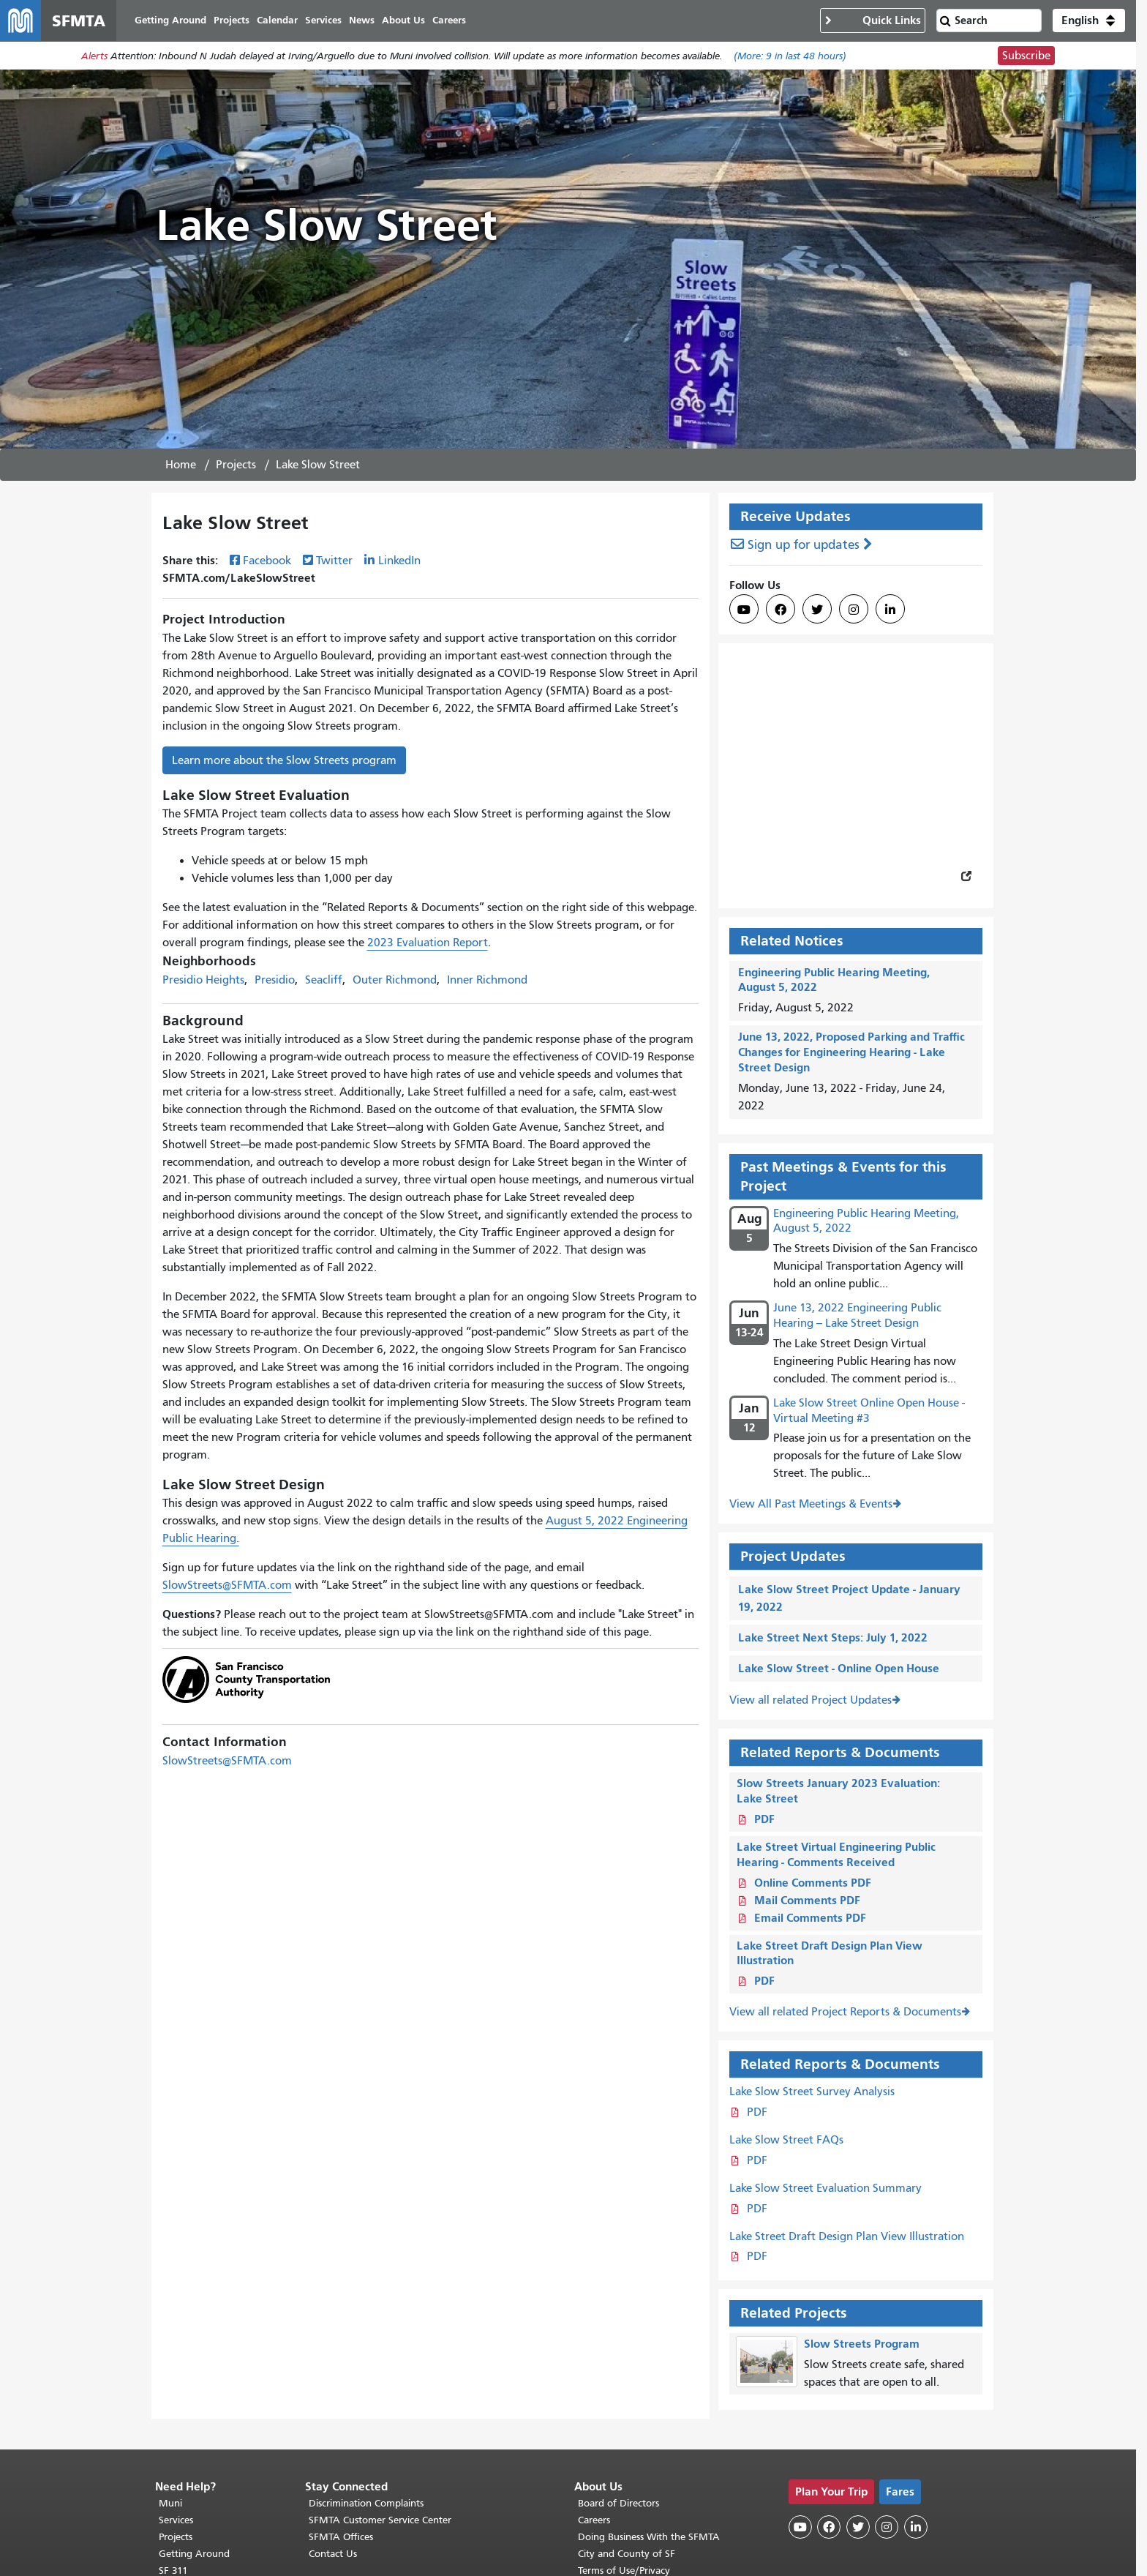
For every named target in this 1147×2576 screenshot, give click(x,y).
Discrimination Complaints (366, 2503)
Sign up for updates (804, 545)
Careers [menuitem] (449, 20)
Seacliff (323, 979)
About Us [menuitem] (403, 20)
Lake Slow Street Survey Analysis (812, 2091)
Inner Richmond (487, 979)
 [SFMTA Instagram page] (854, 609)
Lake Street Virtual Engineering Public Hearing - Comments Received (836, 1854)
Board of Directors (618, 2503)
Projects (236, 464)
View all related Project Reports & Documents (845, 2011)
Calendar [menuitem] (277, 20)
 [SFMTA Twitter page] (817, 609)
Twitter (334, 560)
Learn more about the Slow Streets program (284, 760)
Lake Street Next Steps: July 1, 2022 (833, 1637)
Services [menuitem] (323, 20)
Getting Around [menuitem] (170, 20)
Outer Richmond (395, 979)
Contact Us (333, 2553)
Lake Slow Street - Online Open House (838, 1668)
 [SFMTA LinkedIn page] (890, 609)
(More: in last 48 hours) (790, 56)
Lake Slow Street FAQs (786, 2139)
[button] (1089, 20)
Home (180, 464)
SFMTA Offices (341, 2537)
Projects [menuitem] (231, 20)
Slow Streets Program (862, 2344)
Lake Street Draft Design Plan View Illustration (846, 2236)
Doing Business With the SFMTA (649, 2537)
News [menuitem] (362, 20)
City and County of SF (626, 2553)
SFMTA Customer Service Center (380, 2520)
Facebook (267, 560)
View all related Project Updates (810, 1700)
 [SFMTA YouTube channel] (744, 609)
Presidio (275, 979)
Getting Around (194, 2553)
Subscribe (1026, 55)
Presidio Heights (203, 979)
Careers (594, 2520)
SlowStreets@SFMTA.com (227, 1585)
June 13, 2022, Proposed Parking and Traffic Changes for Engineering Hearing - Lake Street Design (851, 1052)
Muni (170, 2503)
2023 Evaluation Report (427, 942)
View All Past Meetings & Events (810, 1503)
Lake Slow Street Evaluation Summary (825, 2188)
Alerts (94, 56)
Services (176, 2520)
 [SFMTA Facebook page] (780, 609)
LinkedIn (399, 560)
